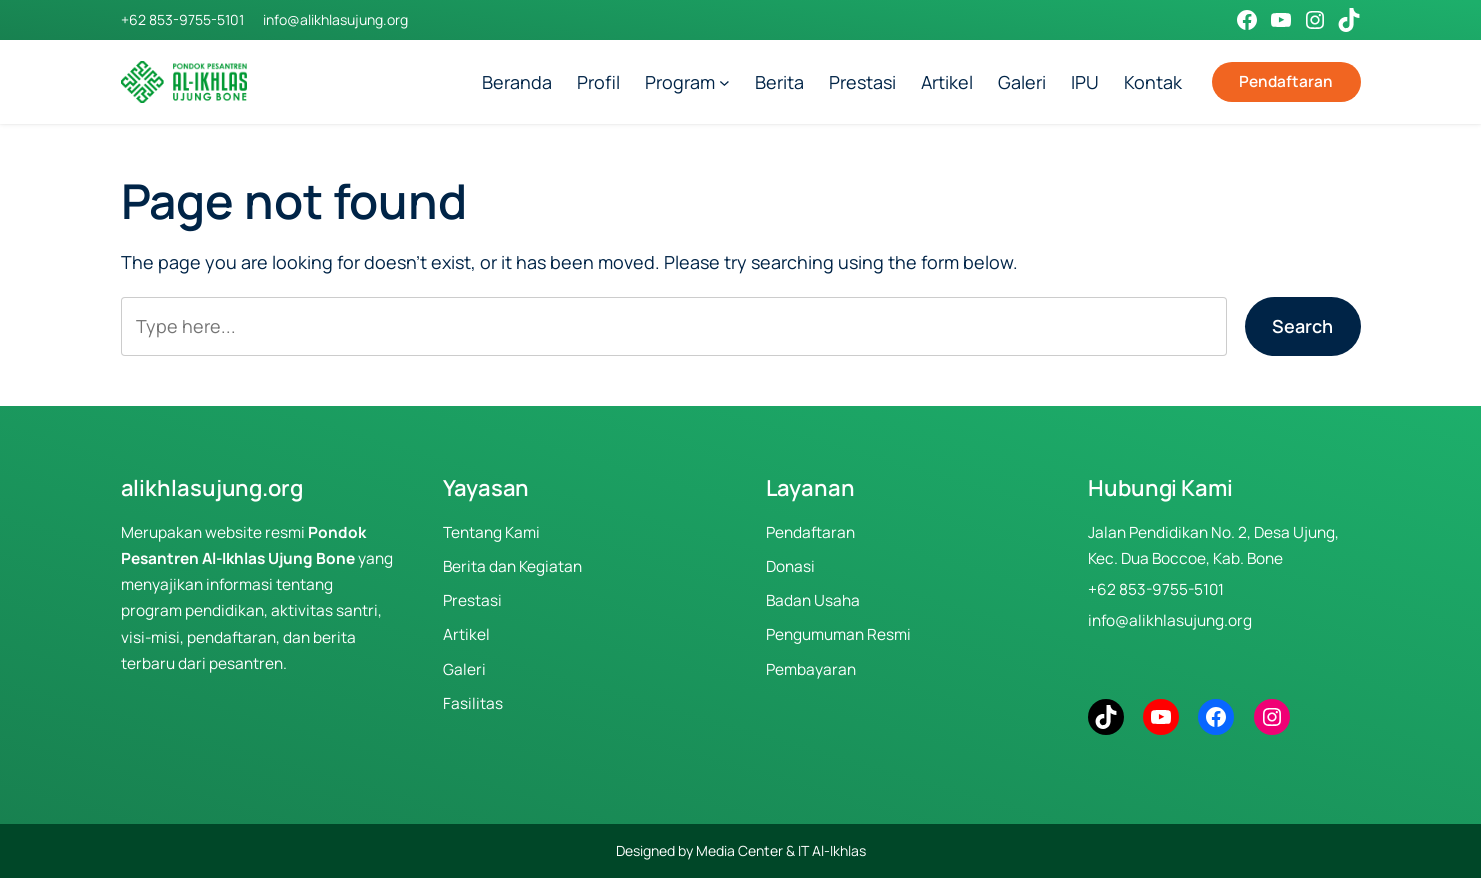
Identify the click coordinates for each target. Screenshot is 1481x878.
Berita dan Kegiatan (512, 566)
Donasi (790, 566)
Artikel (466, 634)
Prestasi (472, 600)
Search (1302, 326)
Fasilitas (473, 703)
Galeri (464, 669)
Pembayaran (811, 669)
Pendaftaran (1286, 81)
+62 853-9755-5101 (182, 19)
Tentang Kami (491, 532)
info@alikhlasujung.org (335, 19)
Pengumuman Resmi (838, 634)
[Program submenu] (724, 82)
